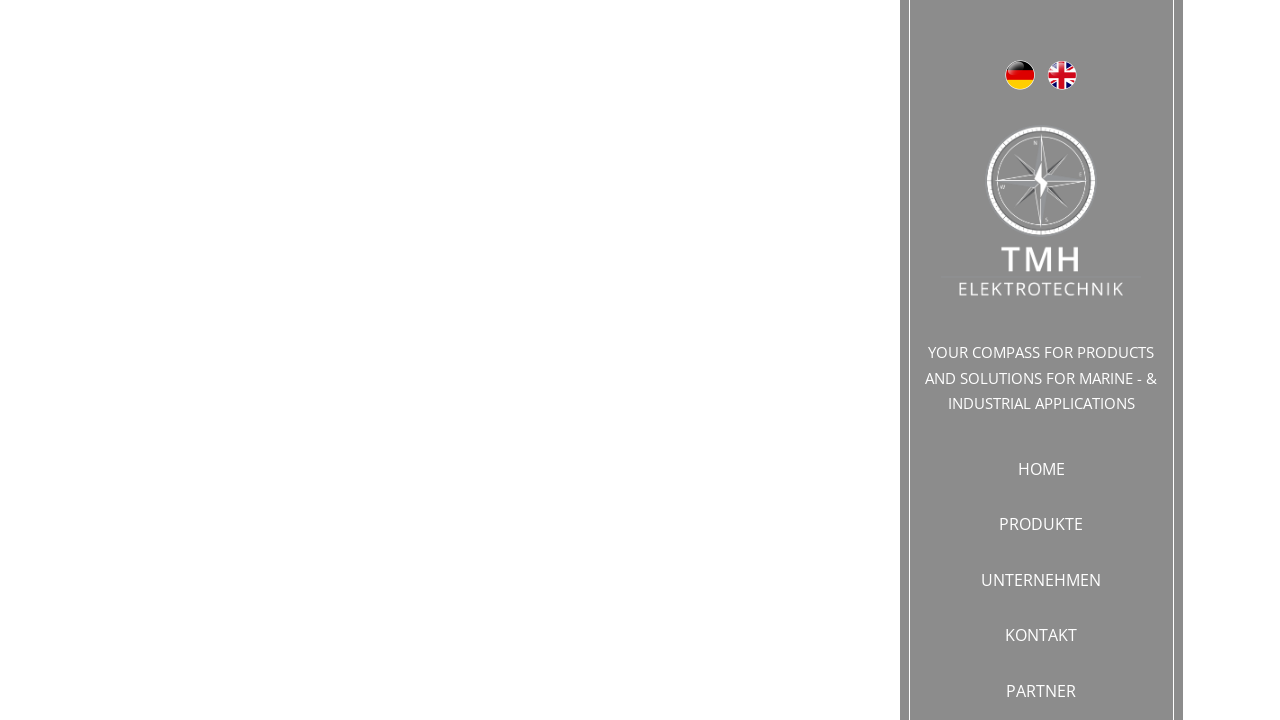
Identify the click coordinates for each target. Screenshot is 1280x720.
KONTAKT (1041, 635)
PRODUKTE (1041, 524)
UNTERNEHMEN (1041, 580)
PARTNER (1041, 691)
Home (1041, 469)
